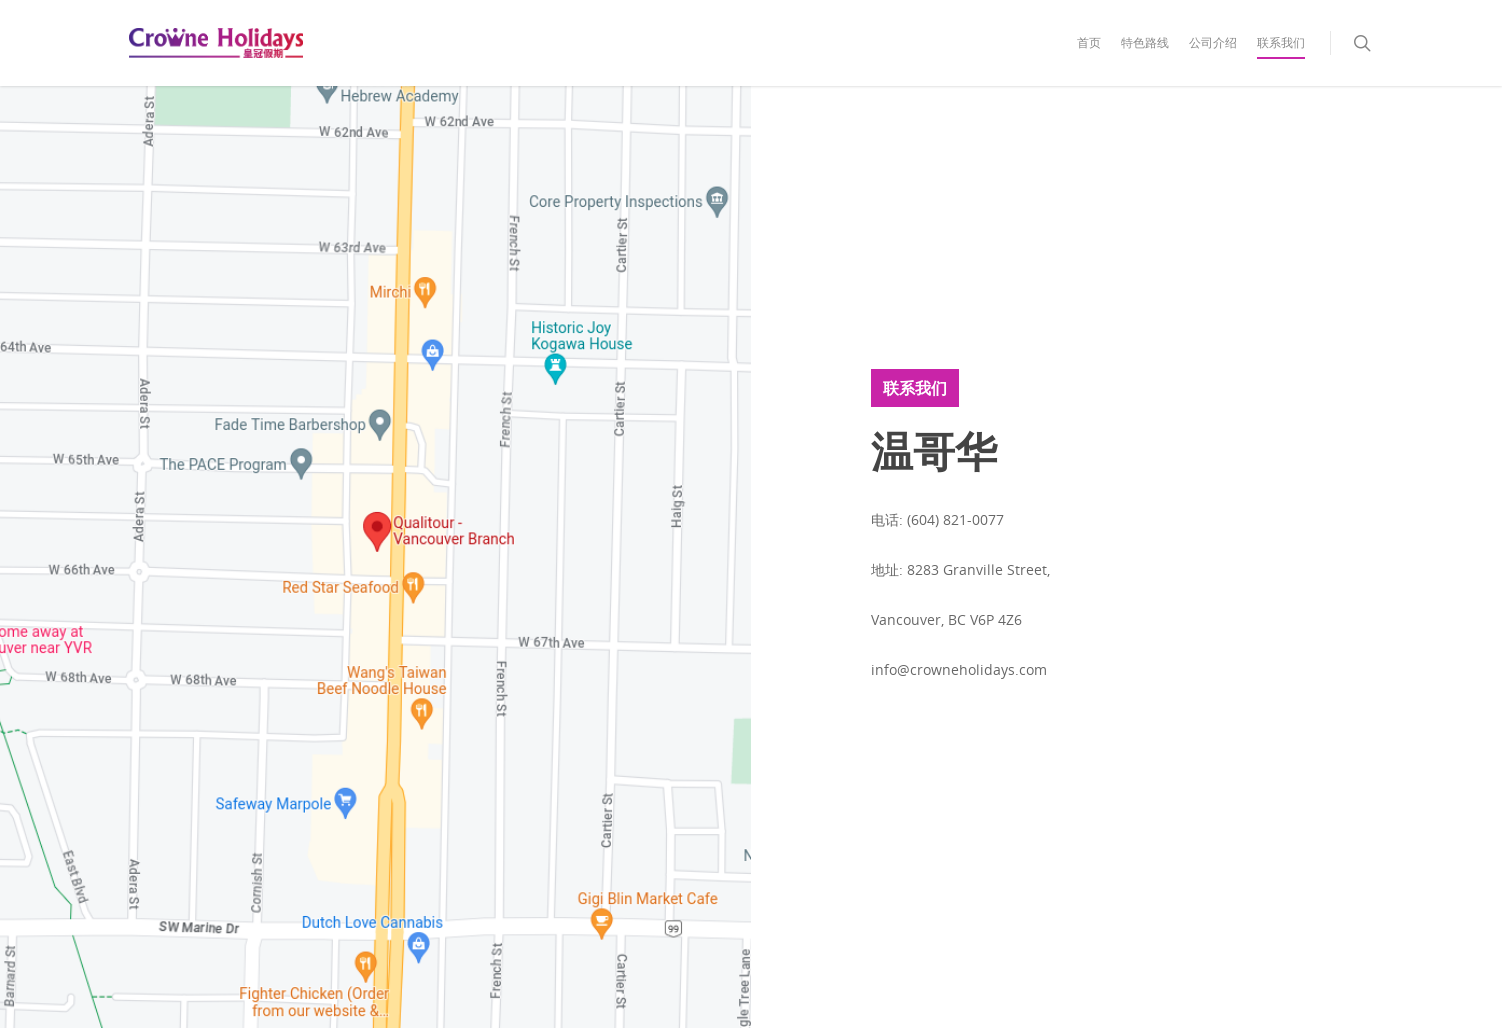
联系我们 (1281, 42)
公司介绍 (1213, 42)
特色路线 (1145, 42)
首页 (1089, 42)
